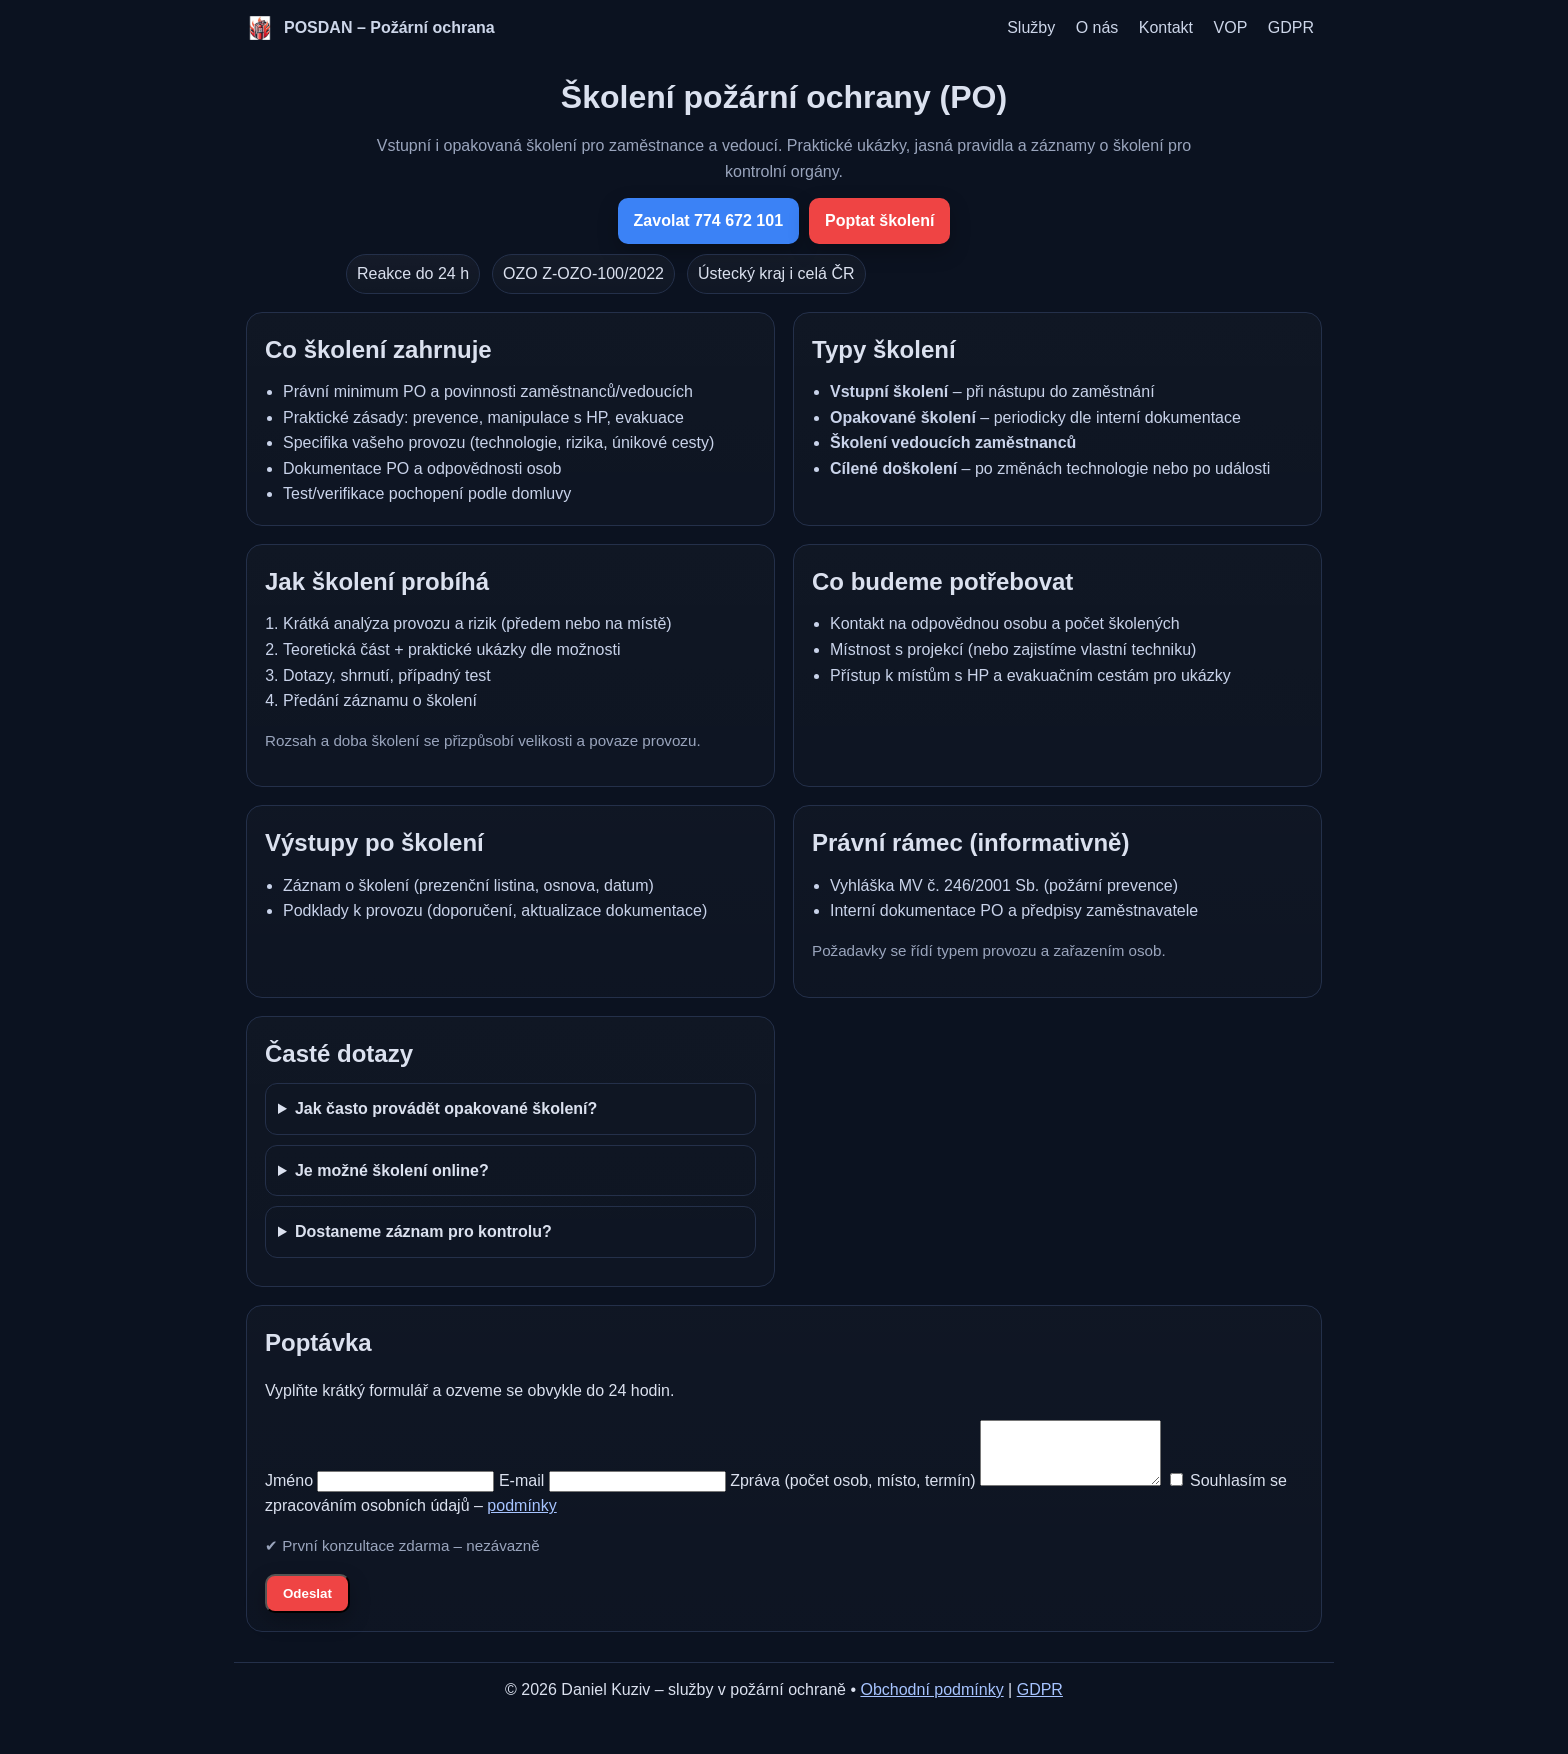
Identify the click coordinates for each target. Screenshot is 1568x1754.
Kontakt (1166, 27)
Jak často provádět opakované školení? (446, 1108)
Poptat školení (879, 220)
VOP (1231, 27)
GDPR (1291, 27)
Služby (1031, 27)
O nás (1097, 27)
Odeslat (307, 1605)
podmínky (543, 1517)
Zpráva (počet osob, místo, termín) (852, 1492)
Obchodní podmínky (931, 1701)
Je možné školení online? (392, 1170)
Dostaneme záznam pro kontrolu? (423, 1231)
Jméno (289, 1492)
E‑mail (521, 1492)
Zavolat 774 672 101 (708, 220)
